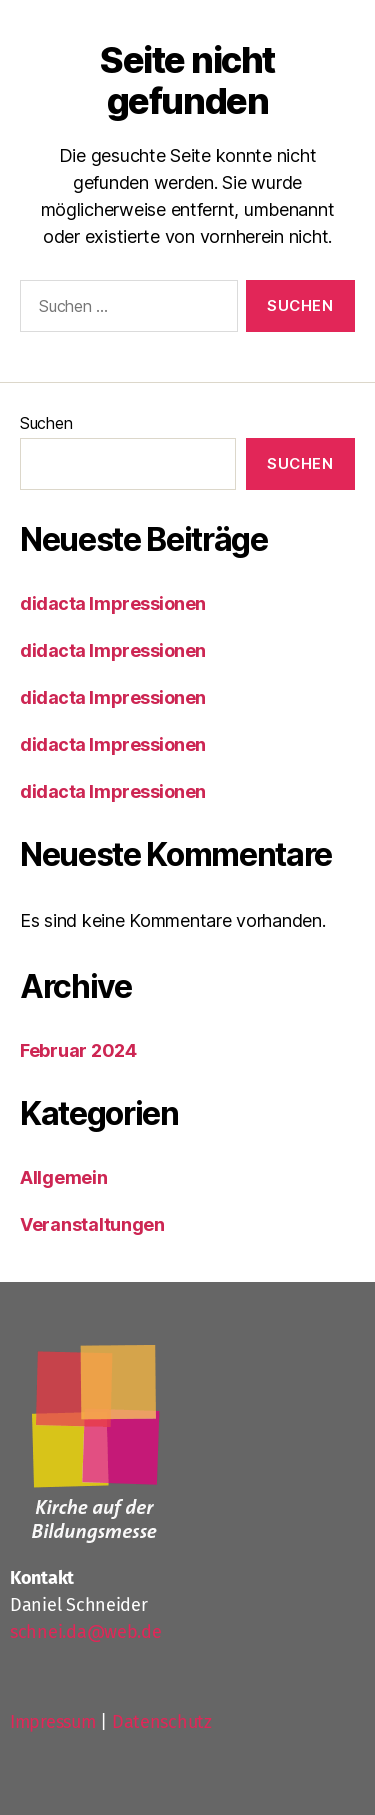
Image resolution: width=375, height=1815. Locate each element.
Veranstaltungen (92, 1224)
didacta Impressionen (113, 603)
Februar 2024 (78, 1050)
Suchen (46, 423)
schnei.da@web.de (86, 1632)
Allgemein (64, 1177)
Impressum (53, 1722)
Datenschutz (162, 1722)
